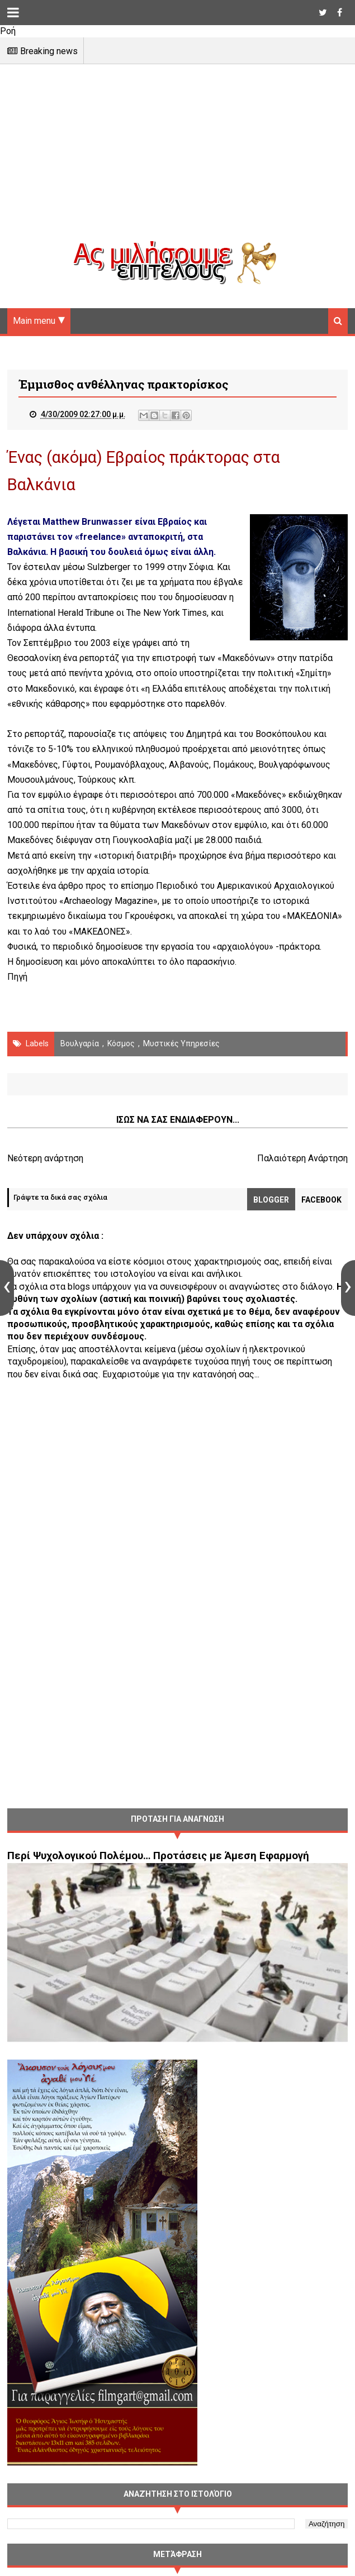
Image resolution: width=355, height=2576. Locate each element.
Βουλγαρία (79, 1043)
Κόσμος (121, 1043)
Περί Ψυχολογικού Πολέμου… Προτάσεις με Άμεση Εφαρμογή (158, 1856)
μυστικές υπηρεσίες (181, 1043)
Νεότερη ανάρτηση (45, 1158)
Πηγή (17, 976)
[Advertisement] (178, 162)
